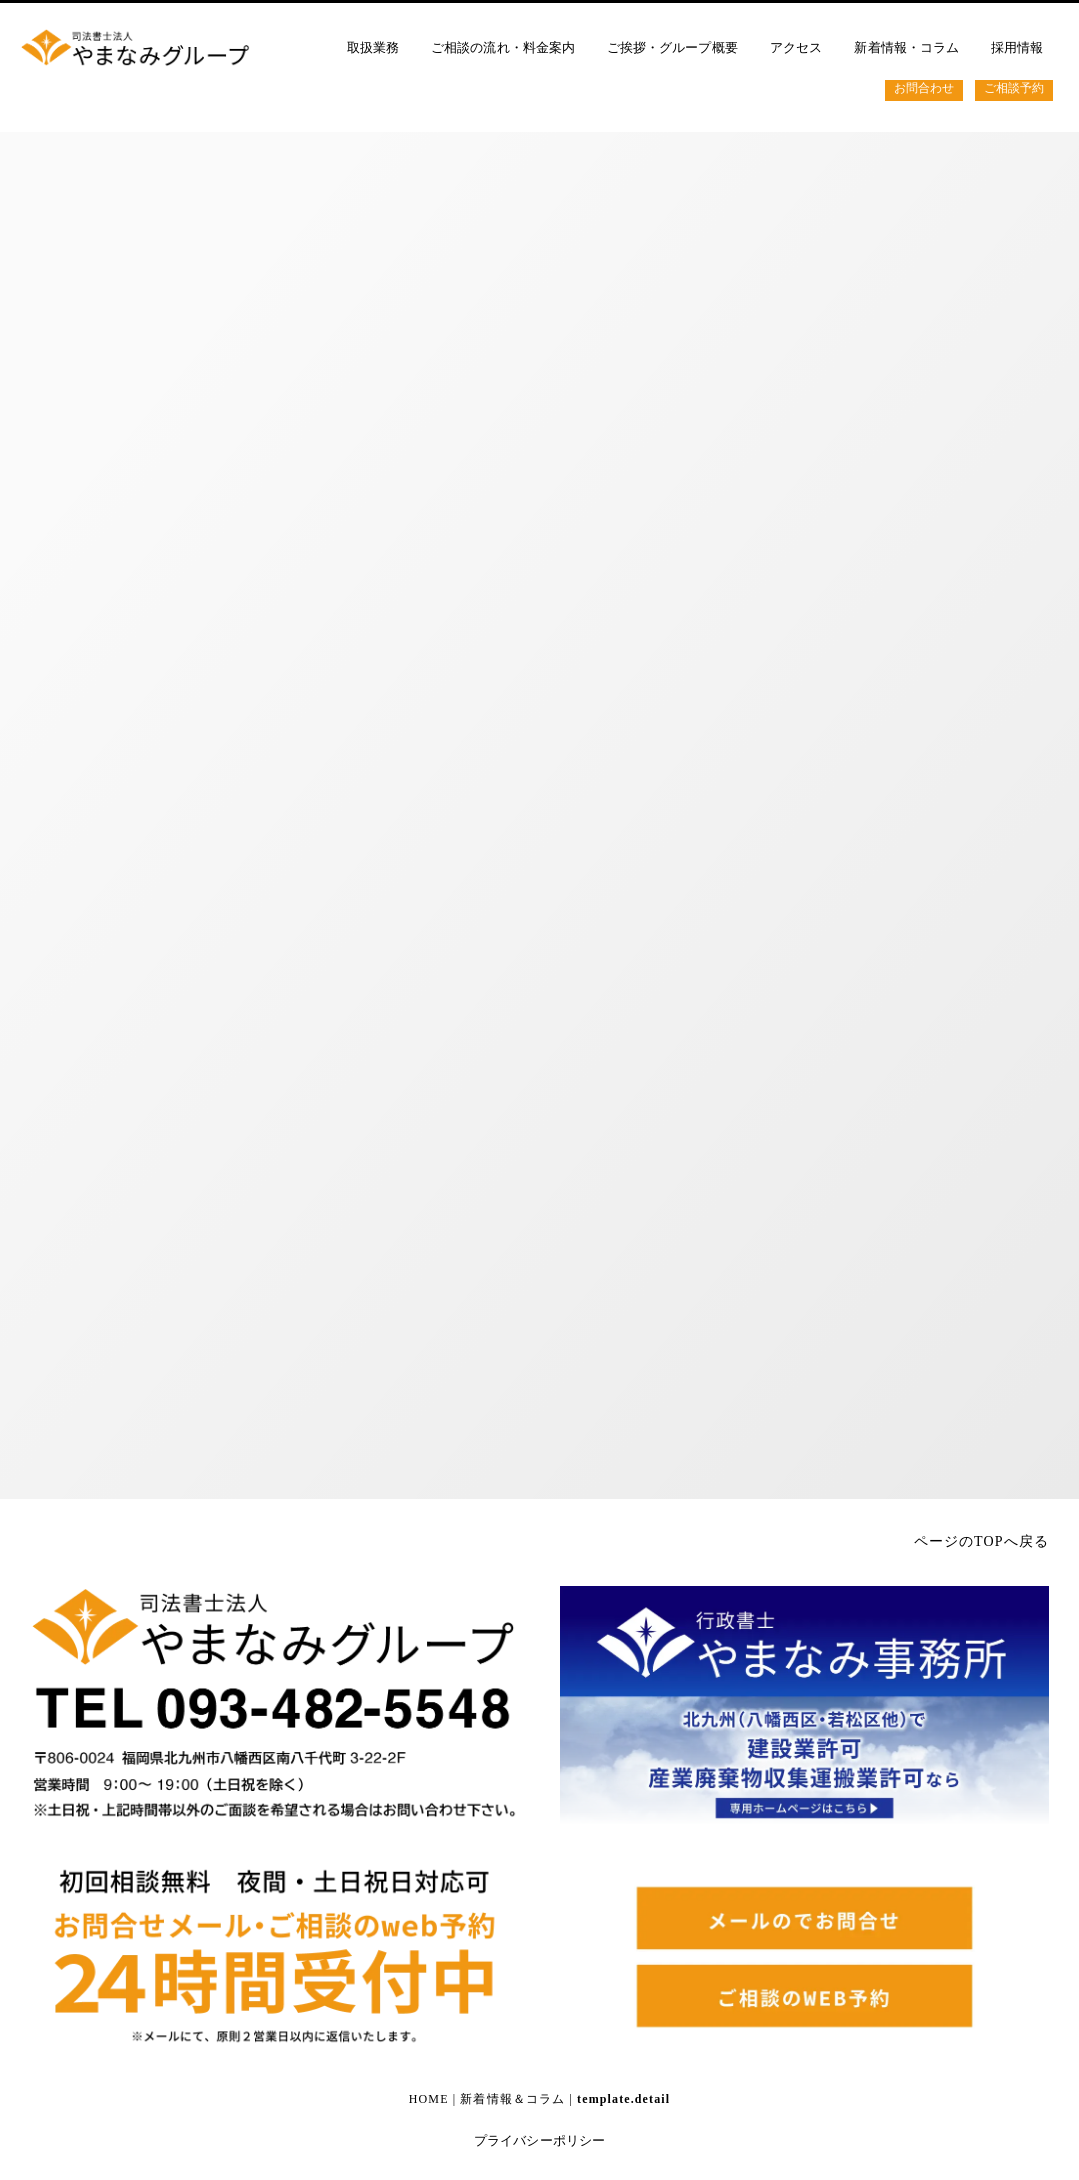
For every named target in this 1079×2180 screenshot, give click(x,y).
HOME (429, 2099)
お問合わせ (924, 88)
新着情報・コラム (907, 47)
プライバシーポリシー (539, 2140)
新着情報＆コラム (512, 2099)
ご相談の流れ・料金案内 (504, 47)
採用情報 (1018, 47)
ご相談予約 (1015, 88)
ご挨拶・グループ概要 (673, 47)
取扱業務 (373, 47)
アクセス (796, 47)
